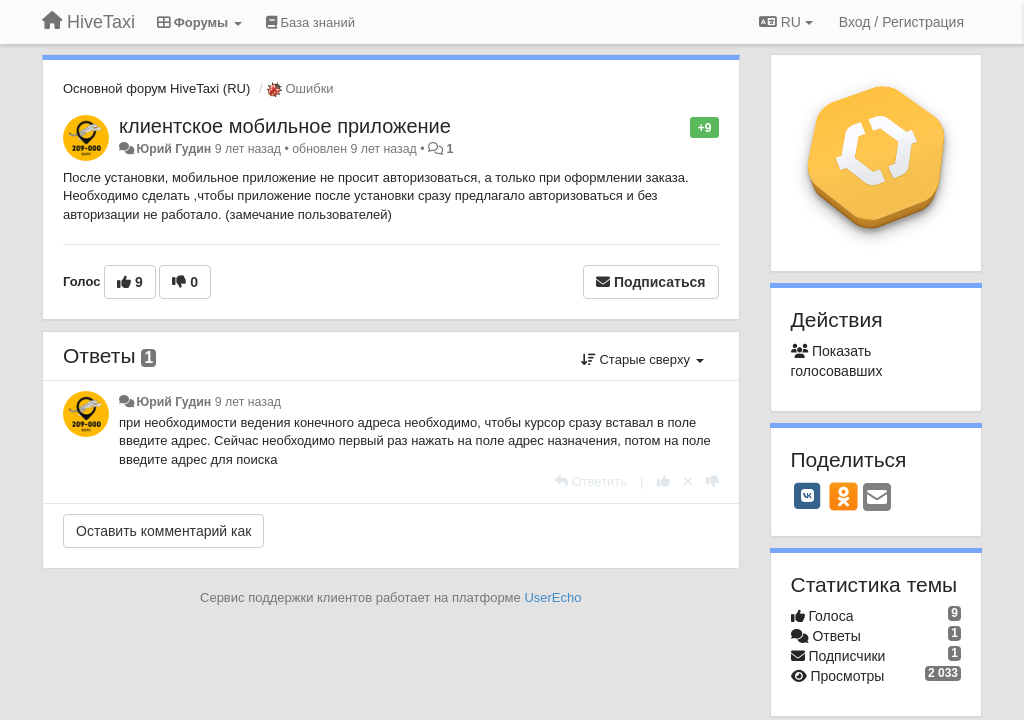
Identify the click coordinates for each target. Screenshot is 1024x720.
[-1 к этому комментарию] (712, 481)
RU (786, 22)
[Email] (877, 498)
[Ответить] (591, 481)
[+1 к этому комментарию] (663, 481)
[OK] (843, 496)
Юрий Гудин (173, 149)
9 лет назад (248, 402)
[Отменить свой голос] (688, 481)
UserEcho (552, 597)
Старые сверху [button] (642, 359)
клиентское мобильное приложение (285, 126)
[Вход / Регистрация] (901, 22)
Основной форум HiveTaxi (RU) (156, 88)
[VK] (808, 496)
